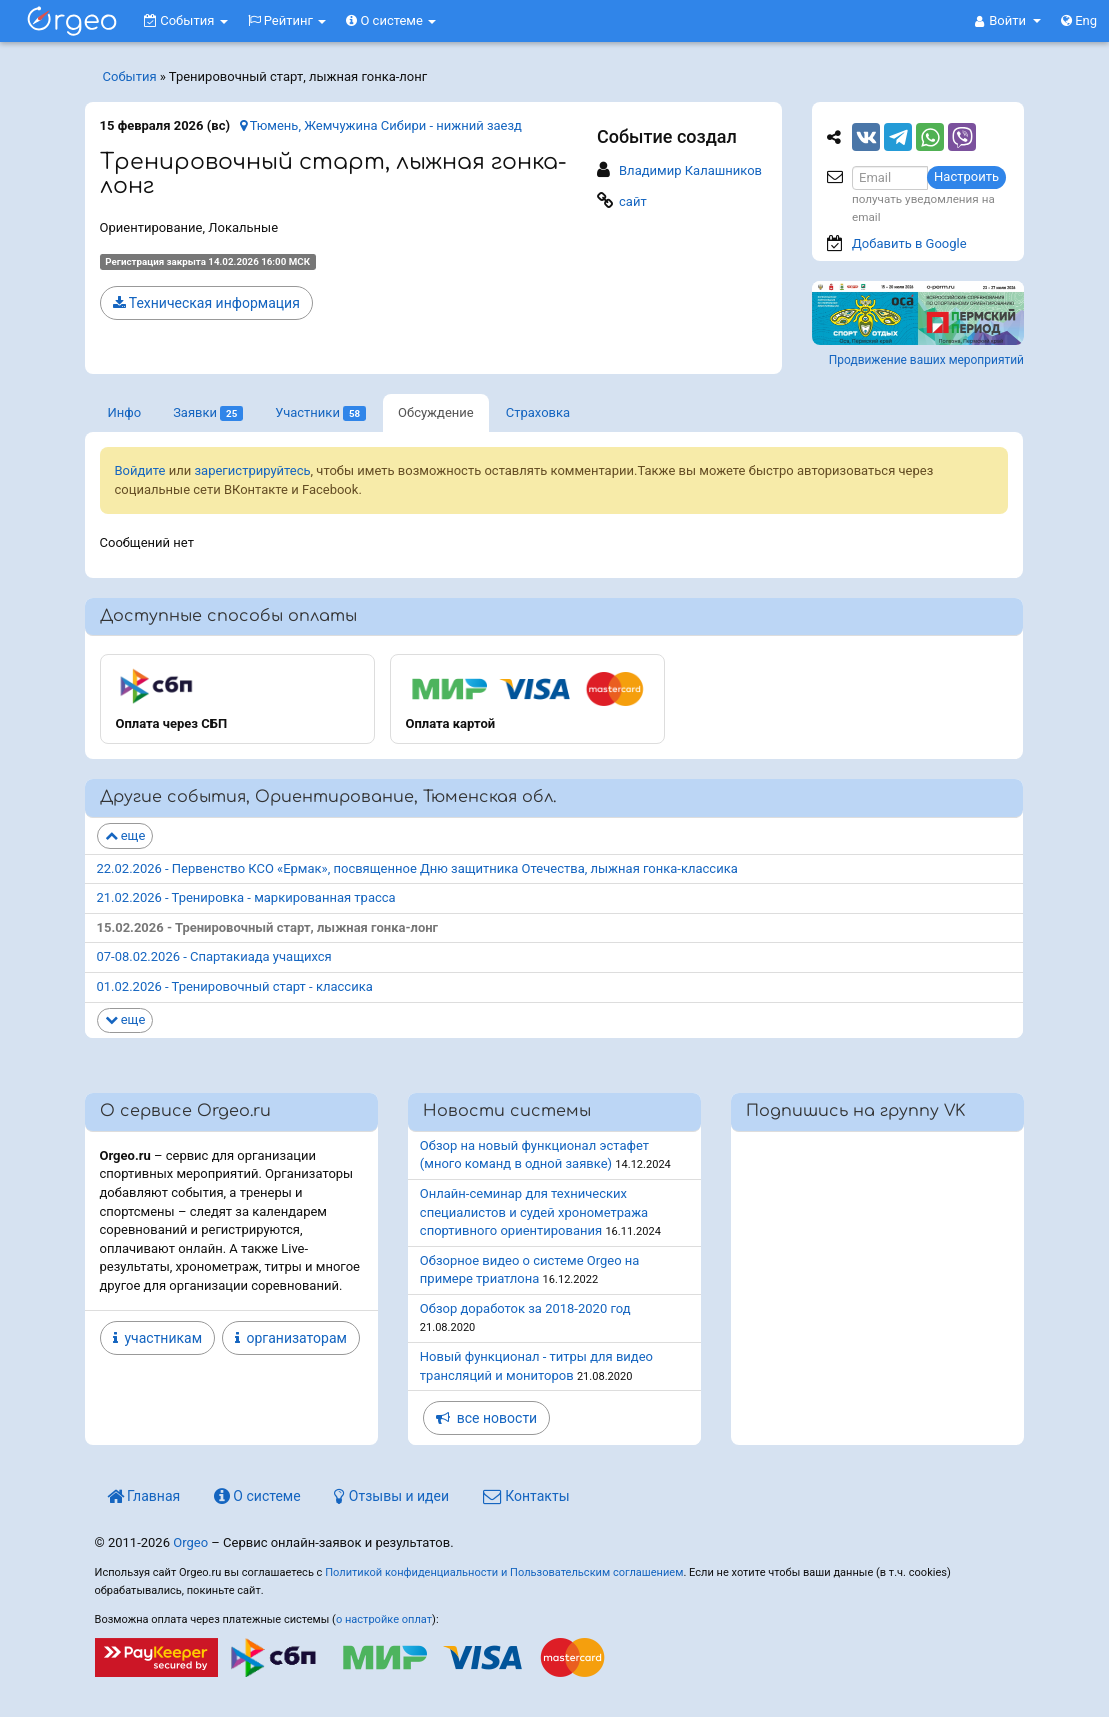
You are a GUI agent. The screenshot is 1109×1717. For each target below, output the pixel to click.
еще (125, 835)
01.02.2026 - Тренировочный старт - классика (235, 986)
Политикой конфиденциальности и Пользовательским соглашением (504, 1572)
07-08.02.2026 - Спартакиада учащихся (214, 956)
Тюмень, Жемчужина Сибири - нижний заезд (381, 125)
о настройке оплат (384, 1619)
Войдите (140, 470)
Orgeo (190, 1542)
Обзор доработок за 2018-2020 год (525, 1308)
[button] (1008, 21)
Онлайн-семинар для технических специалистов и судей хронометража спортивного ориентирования (534, 1212)
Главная (144, 1496)
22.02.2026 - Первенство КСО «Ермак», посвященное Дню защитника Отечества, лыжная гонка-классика (417, 868)
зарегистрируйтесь (253, 470)
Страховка (538, 412)
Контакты (526, 1496)
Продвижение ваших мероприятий (926, 360)
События (186, 20)
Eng (1079, 20)
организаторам (291, 1338)
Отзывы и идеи (391, 1496)
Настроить (966, 176)
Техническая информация (206, 303)
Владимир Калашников (690, 170)
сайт (633, 201)
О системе (391, 20)
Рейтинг (287, 20)
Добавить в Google (909, 243)
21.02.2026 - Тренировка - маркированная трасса (246, 897)
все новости (486, 1418)
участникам (158, 1338)
